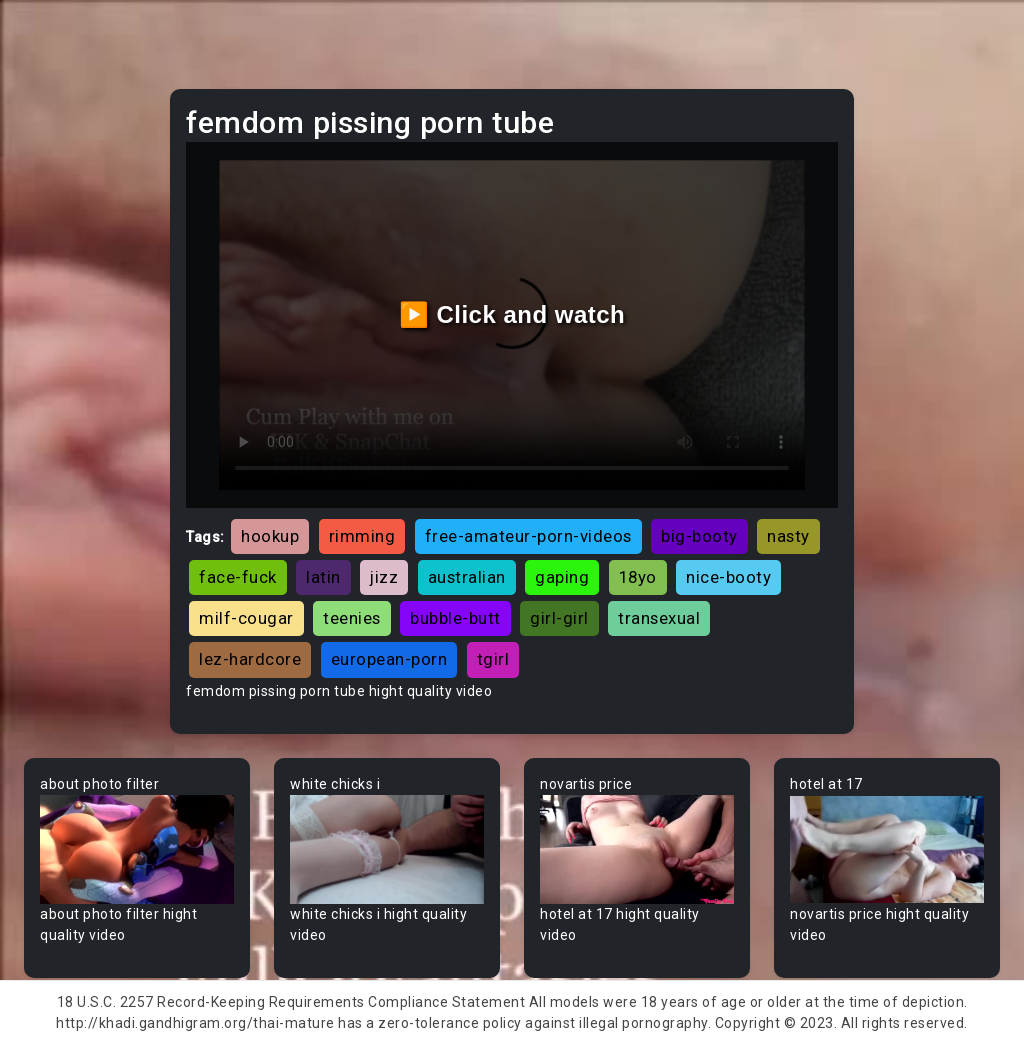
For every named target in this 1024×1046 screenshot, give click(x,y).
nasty (788, 536)
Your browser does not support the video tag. (137, 849)
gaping (562, 577)
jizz (384, 577)
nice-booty (728, 577)
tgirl (493, 659)
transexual (659, 618)
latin (323, 577)
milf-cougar (246, 618)
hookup (270, 536)
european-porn (389, 659)
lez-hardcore (250, 659)
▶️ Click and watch (512, 314)
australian (467, 577)
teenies (352, 618)
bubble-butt (455, 618)
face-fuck (238, 577)
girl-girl (559, 618)
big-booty (699, 536)
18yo (638, 577)
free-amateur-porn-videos (528, 536)
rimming (362, 536)
